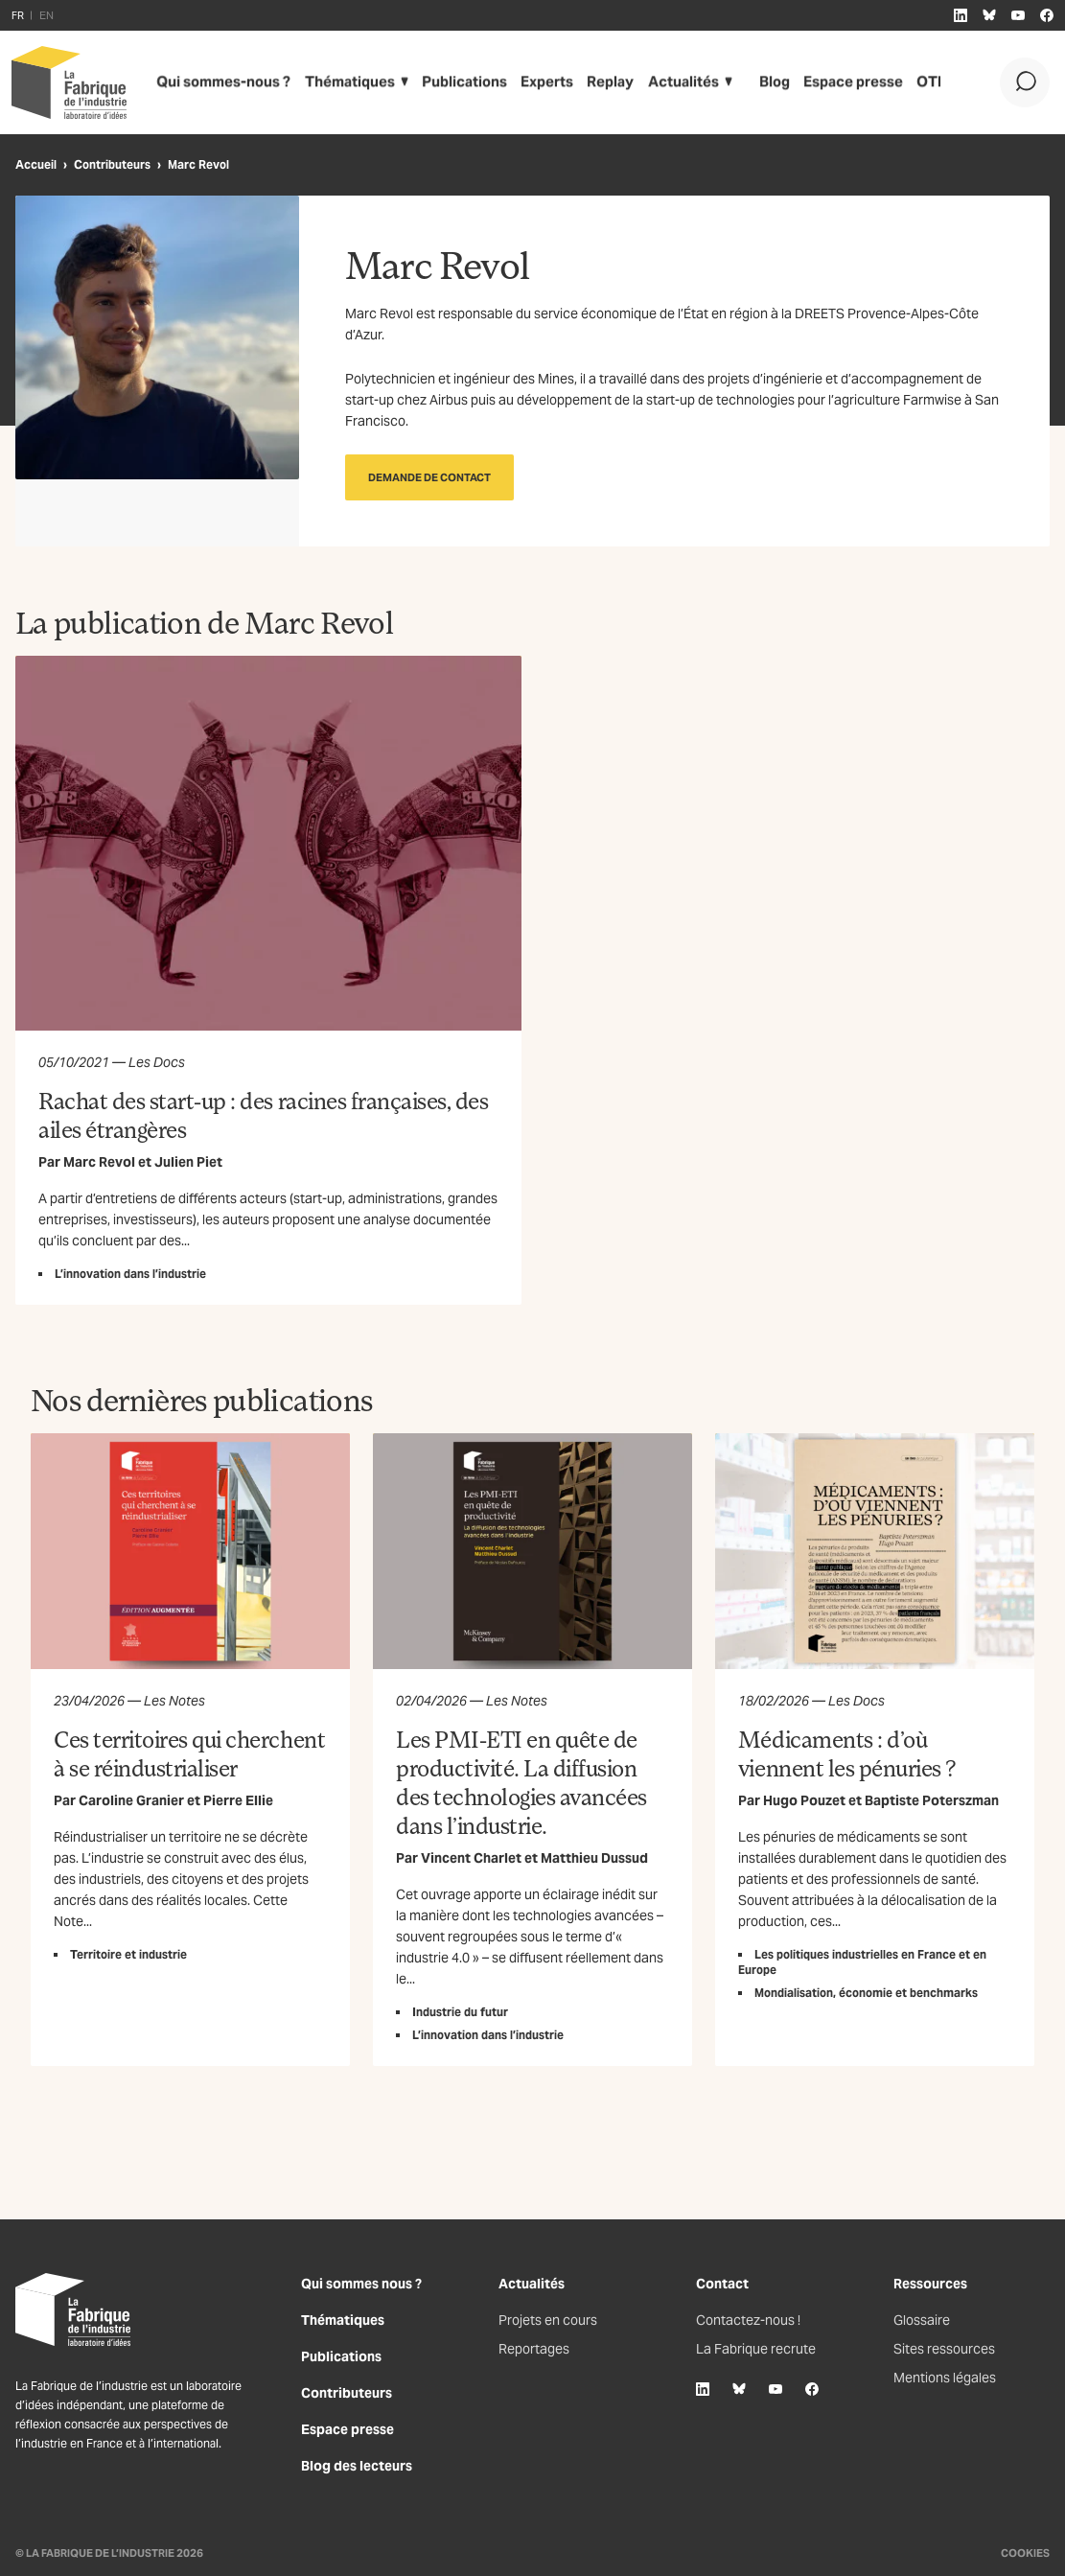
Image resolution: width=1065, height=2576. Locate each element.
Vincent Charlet (471, 1858)
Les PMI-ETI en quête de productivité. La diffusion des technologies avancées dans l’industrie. (521, 1782)
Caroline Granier (131, 1800)
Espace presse (831, 82)
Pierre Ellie (238, 1800)
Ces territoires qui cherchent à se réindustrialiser (189, 1753)
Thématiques (338, 82)
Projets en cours (547, 2320)
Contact (722, 2283)
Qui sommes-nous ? (219, 82)
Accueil (36, 164)
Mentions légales (944, 2377)
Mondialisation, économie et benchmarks (866, 1992)
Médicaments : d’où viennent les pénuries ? (847, 1753)
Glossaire (921, 2320)
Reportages (533, 2348)
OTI (904, 82)
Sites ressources (944, 2348)
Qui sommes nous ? (361, 2283)
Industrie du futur (460, 2012)
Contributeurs (112, 164)
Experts (529, 82)
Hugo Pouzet (804, 1800)
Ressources (930, 2283)
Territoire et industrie (128, 1954)
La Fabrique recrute (756, 2348)
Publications (448, 82)
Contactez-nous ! (748, 2320)
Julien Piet (188, 1162)
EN (46, 15)
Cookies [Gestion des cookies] (1025, 2553)
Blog (755, 82)
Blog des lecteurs (356, 2465)
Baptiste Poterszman (932, 1800)
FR (18, 15)
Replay (592, 82)
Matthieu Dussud (594, 1858)
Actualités (663, 82)
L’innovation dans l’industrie (130, 1273)
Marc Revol (99, 1162)
